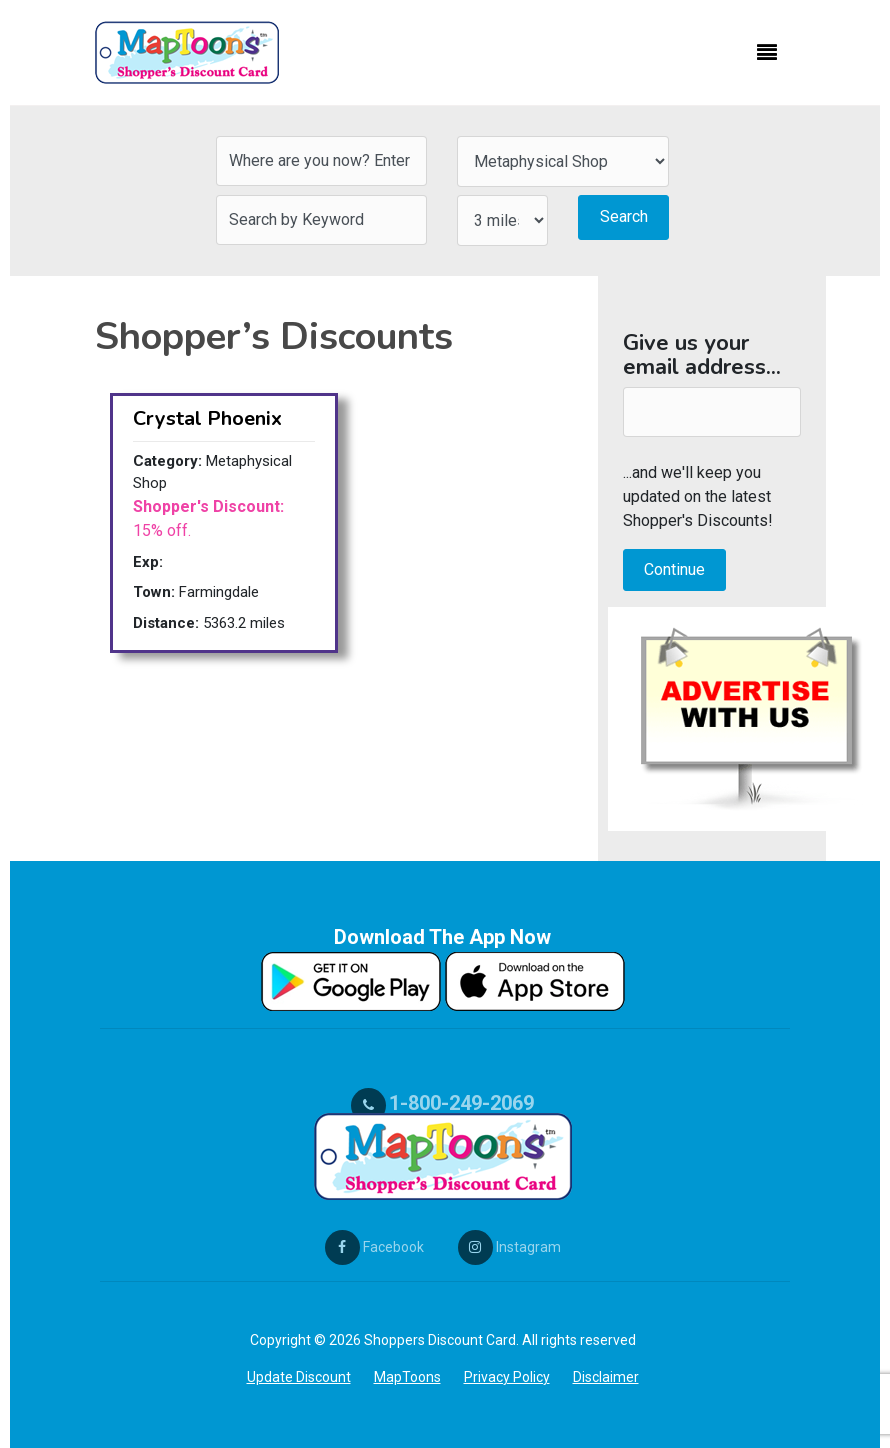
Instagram (509, 1247)
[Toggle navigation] (767, 53)
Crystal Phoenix (207, 418)
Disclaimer (606, 1377)
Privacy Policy (507, 1377)
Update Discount (299, 1377)
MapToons (407, 1377)
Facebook (374, 1247)
